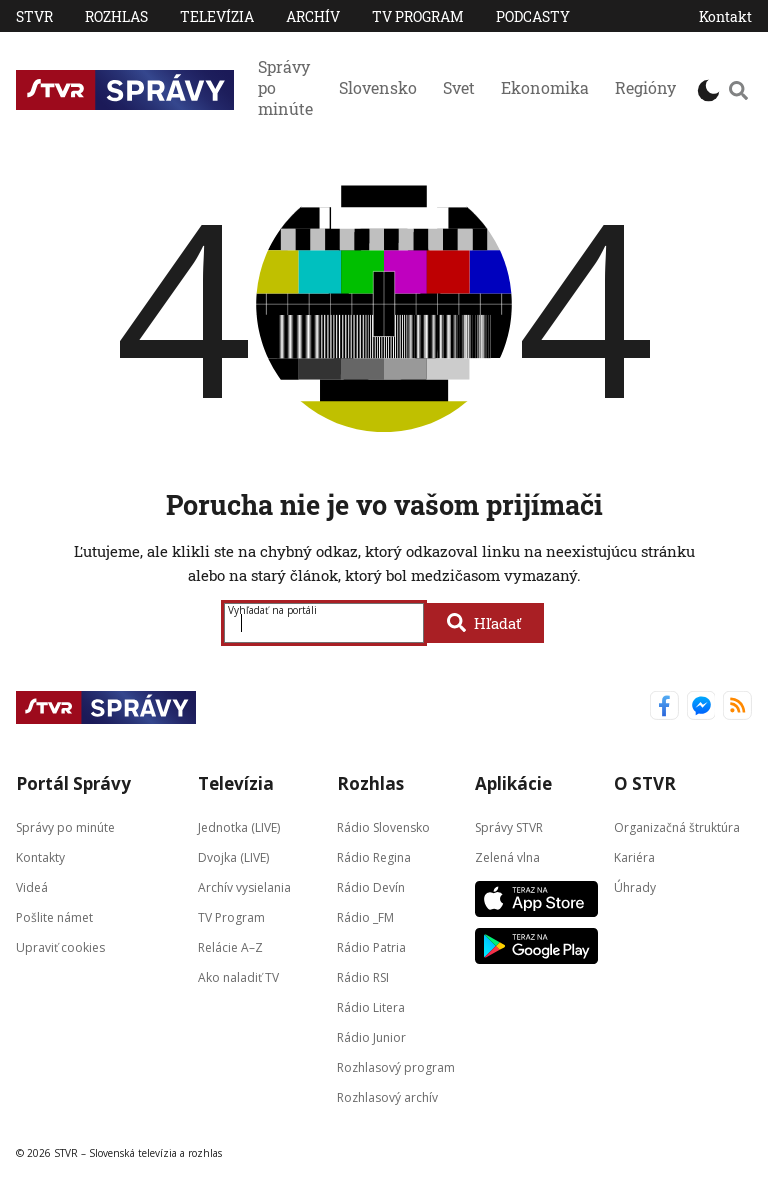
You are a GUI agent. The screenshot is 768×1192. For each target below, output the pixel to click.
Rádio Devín (371, 886)
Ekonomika (545, 87)
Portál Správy (73, 783)
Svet (459, 87)
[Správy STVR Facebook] (664, 707)
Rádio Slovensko (383, 826)
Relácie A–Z (230, 946)
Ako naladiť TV (238, 976)
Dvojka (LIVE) (233, 856)
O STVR (645, 783)
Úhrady (635, 886)
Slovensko (378, 87)
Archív (313, 16)
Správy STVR (509, 826)
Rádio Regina (374, 856)
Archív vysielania (244, 886)
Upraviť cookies (60, 946)
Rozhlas (116, 16)
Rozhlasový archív (387, 1096)
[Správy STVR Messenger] (701, 707)
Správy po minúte (285, 87)
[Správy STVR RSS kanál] (737, 707)
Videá (32, 886)
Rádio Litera (371, 1006)
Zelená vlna (507, 856)
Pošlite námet (54, 916)
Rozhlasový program (396, 1066)
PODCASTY (533, 16)
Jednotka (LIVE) (239, 826)
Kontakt (725, 16)
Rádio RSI (363, 976)
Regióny (645, 87)
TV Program (418, 16)
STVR (34, 16)
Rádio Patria (371, 946)
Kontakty (40, 856)
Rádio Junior (371, 1036)
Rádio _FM (365, 916)
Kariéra (634, 856)
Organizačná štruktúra (677, 826)
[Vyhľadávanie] (738, 90)
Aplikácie (513, 783)
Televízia (217, 16)
